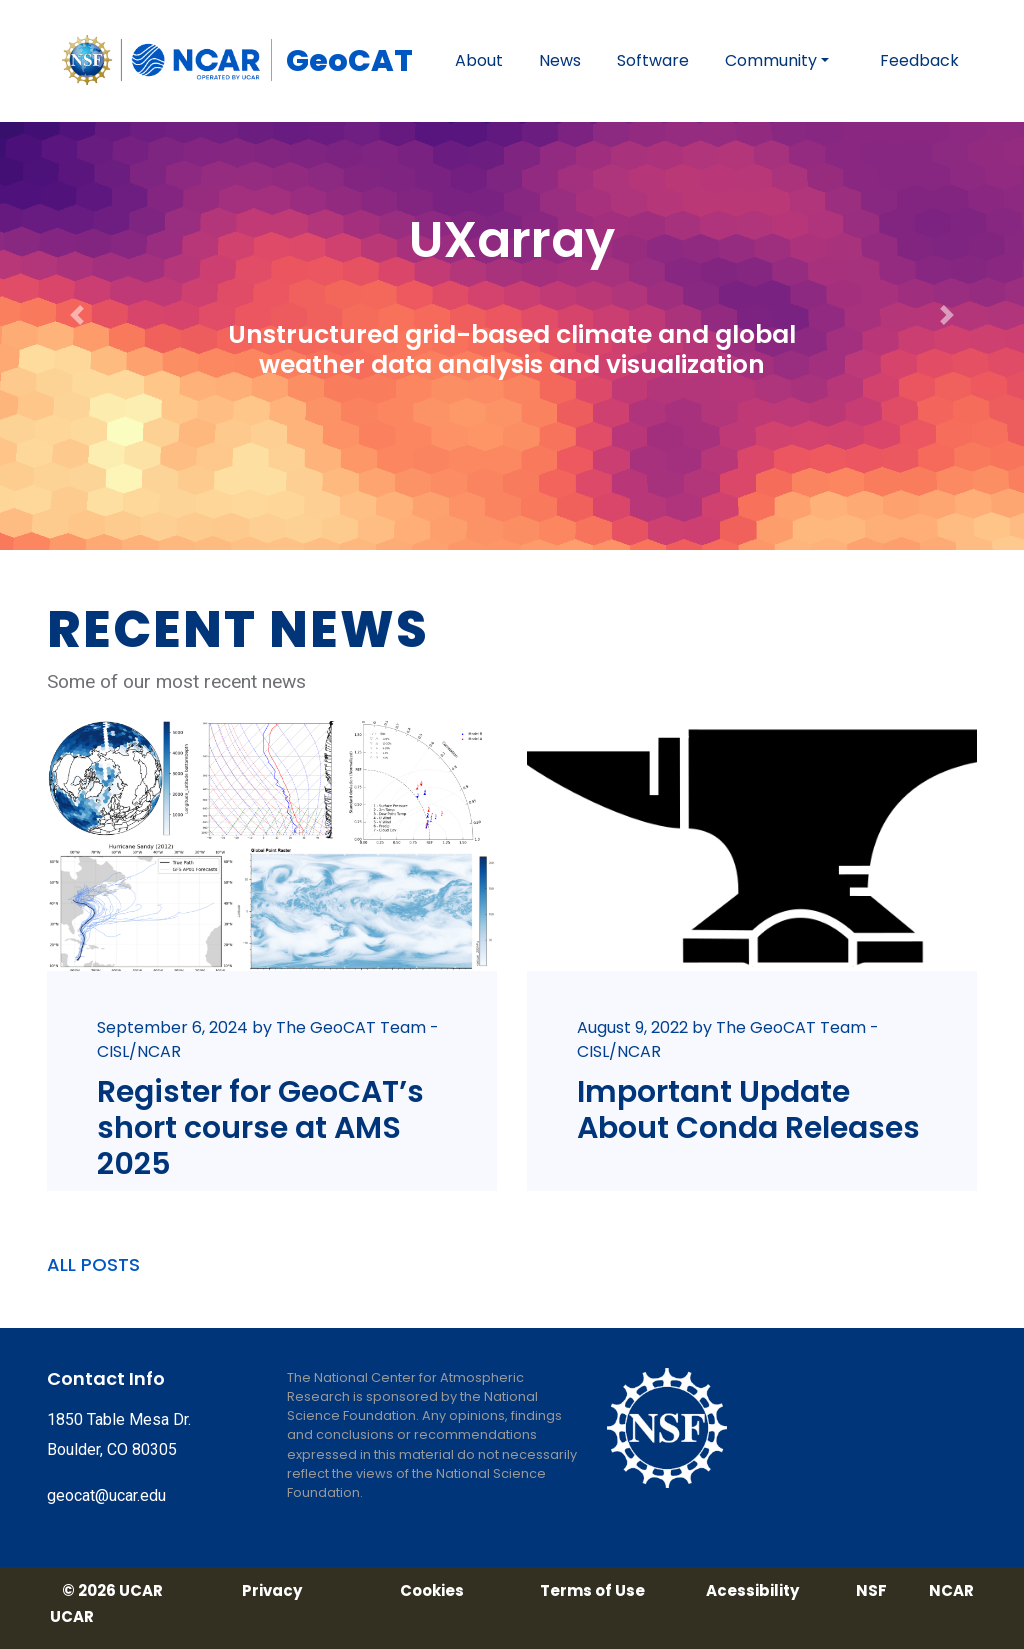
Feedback (919, 60)
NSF (871, 1591)
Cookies (432, 1591)
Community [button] (771, 60)
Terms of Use (592, 1591)
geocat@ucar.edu (106, 1495)
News (560, 60)
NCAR (951, 1591)
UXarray (512, 240)
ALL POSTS (93, 1264)
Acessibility (752, 1591)
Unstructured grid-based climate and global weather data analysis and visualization (512, 349)
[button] (77, 275)
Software (653, 60)
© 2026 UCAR (112, 1591)
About (479, 60)
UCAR (72, 1617)
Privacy (272, 1591)
